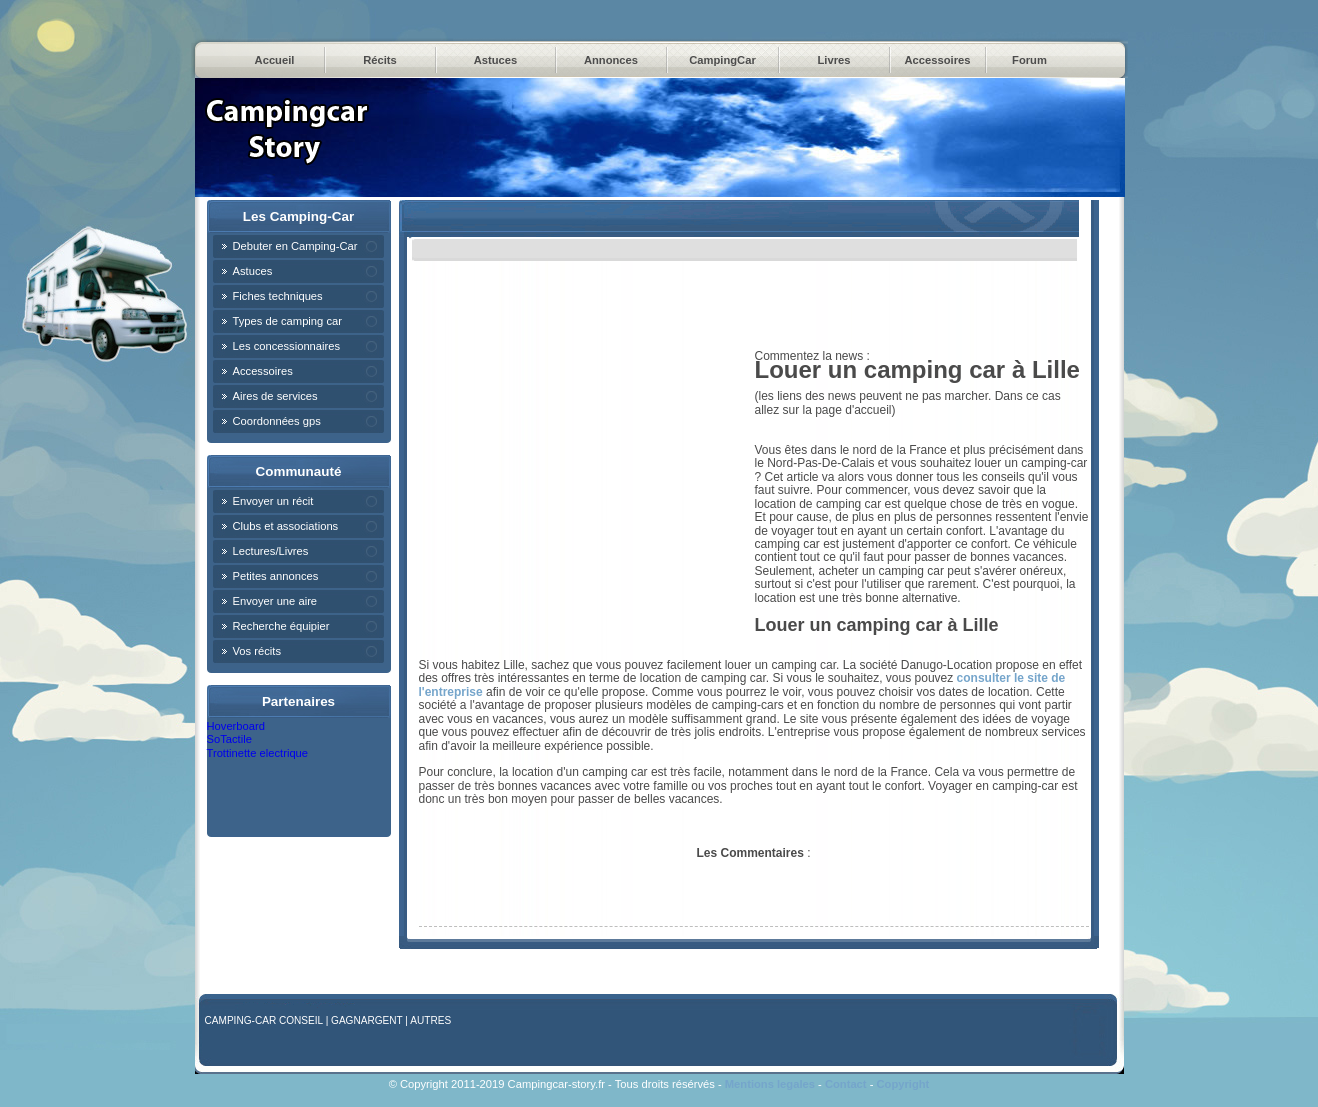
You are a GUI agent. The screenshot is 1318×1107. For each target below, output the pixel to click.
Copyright (903, 1084)
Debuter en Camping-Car (295, 246)
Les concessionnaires (287, 346)
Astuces (496, 60)
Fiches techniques (278, 296)
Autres (430, 1020)
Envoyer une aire (275, 601)
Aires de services (275, 396)
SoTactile (229, 739)
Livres (834, 60)
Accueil (275, 60)
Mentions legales (770, 1084)
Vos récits (257, 651)
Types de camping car (287, 321)
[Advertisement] (754, 303)
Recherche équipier (281, 626)
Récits (380, 60)
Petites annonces (276, 576)
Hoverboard (236, 726)
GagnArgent (367, 1020)
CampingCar (722, 60)
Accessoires (938, 60)
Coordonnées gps (277, 421)
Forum (1029, 60)
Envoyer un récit (273, 501)
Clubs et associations (286, 526)
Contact (846, 1084)
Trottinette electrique (258, 753)
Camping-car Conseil (264, 1020)
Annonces (611, 60)
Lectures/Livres (271, 551)
